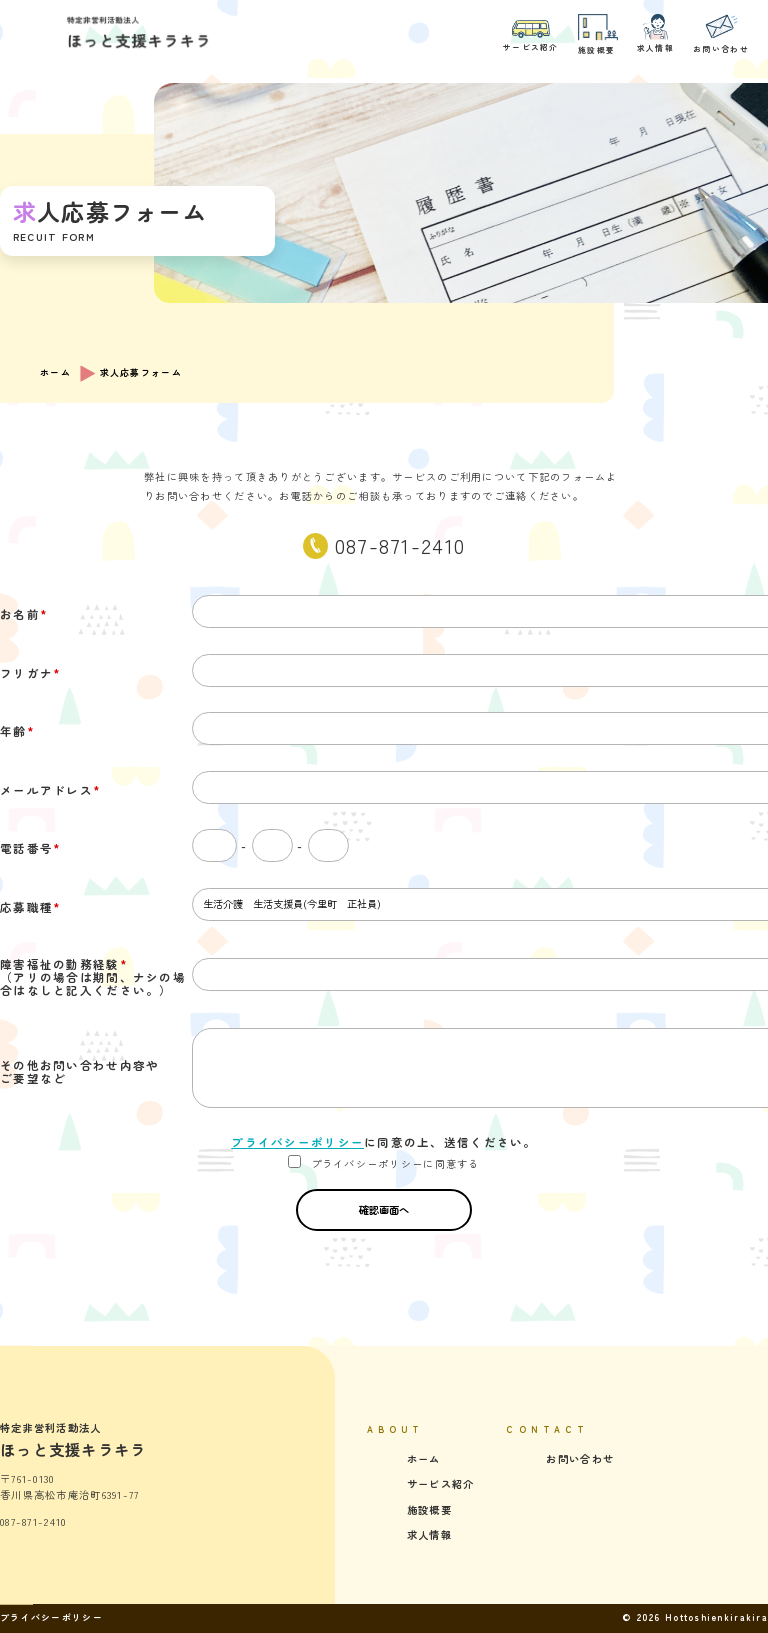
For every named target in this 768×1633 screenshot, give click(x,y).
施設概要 (598, 34)
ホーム (55, 372)
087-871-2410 (400, 545)
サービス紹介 (531, 36)
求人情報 (655, 34)
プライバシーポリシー (297, 1142)
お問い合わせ (721, 34)
